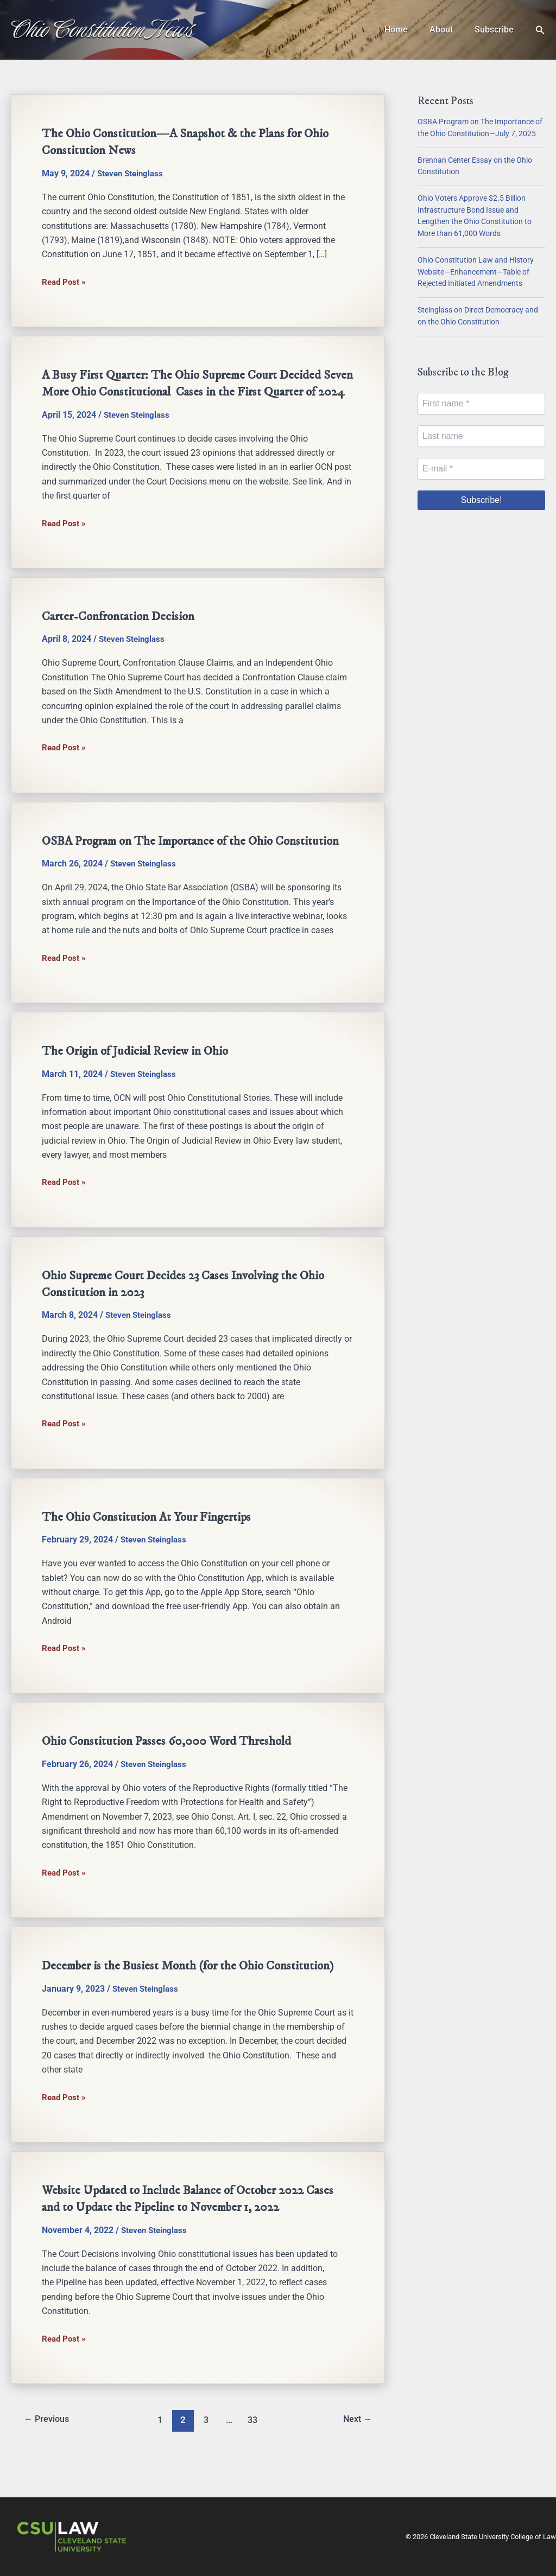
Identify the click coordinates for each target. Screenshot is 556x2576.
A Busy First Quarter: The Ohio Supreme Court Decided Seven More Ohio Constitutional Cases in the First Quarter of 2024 (193, 391)
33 (253, 2450)
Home (407, 29)
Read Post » (65, 282)
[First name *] (481, 404)
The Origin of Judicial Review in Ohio (139, 1083)
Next (355, 2450)
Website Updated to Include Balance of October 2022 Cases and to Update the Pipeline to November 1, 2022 (195, 2229)
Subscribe (496, 29)
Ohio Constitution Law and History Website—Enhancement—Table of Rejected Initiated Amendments (476, 272)
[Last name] (481, 436)
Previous (48, 2450)
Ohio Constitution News (102, 29)
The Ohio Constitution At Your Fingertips (150, 1548)
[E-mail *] (481, 469)
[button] (540, 30)
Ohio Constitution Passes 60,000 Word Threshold (170, 1772)
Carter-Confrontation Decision (122, 632)
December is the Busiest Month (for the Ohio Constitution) (193, 1996)
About (447, 29)
